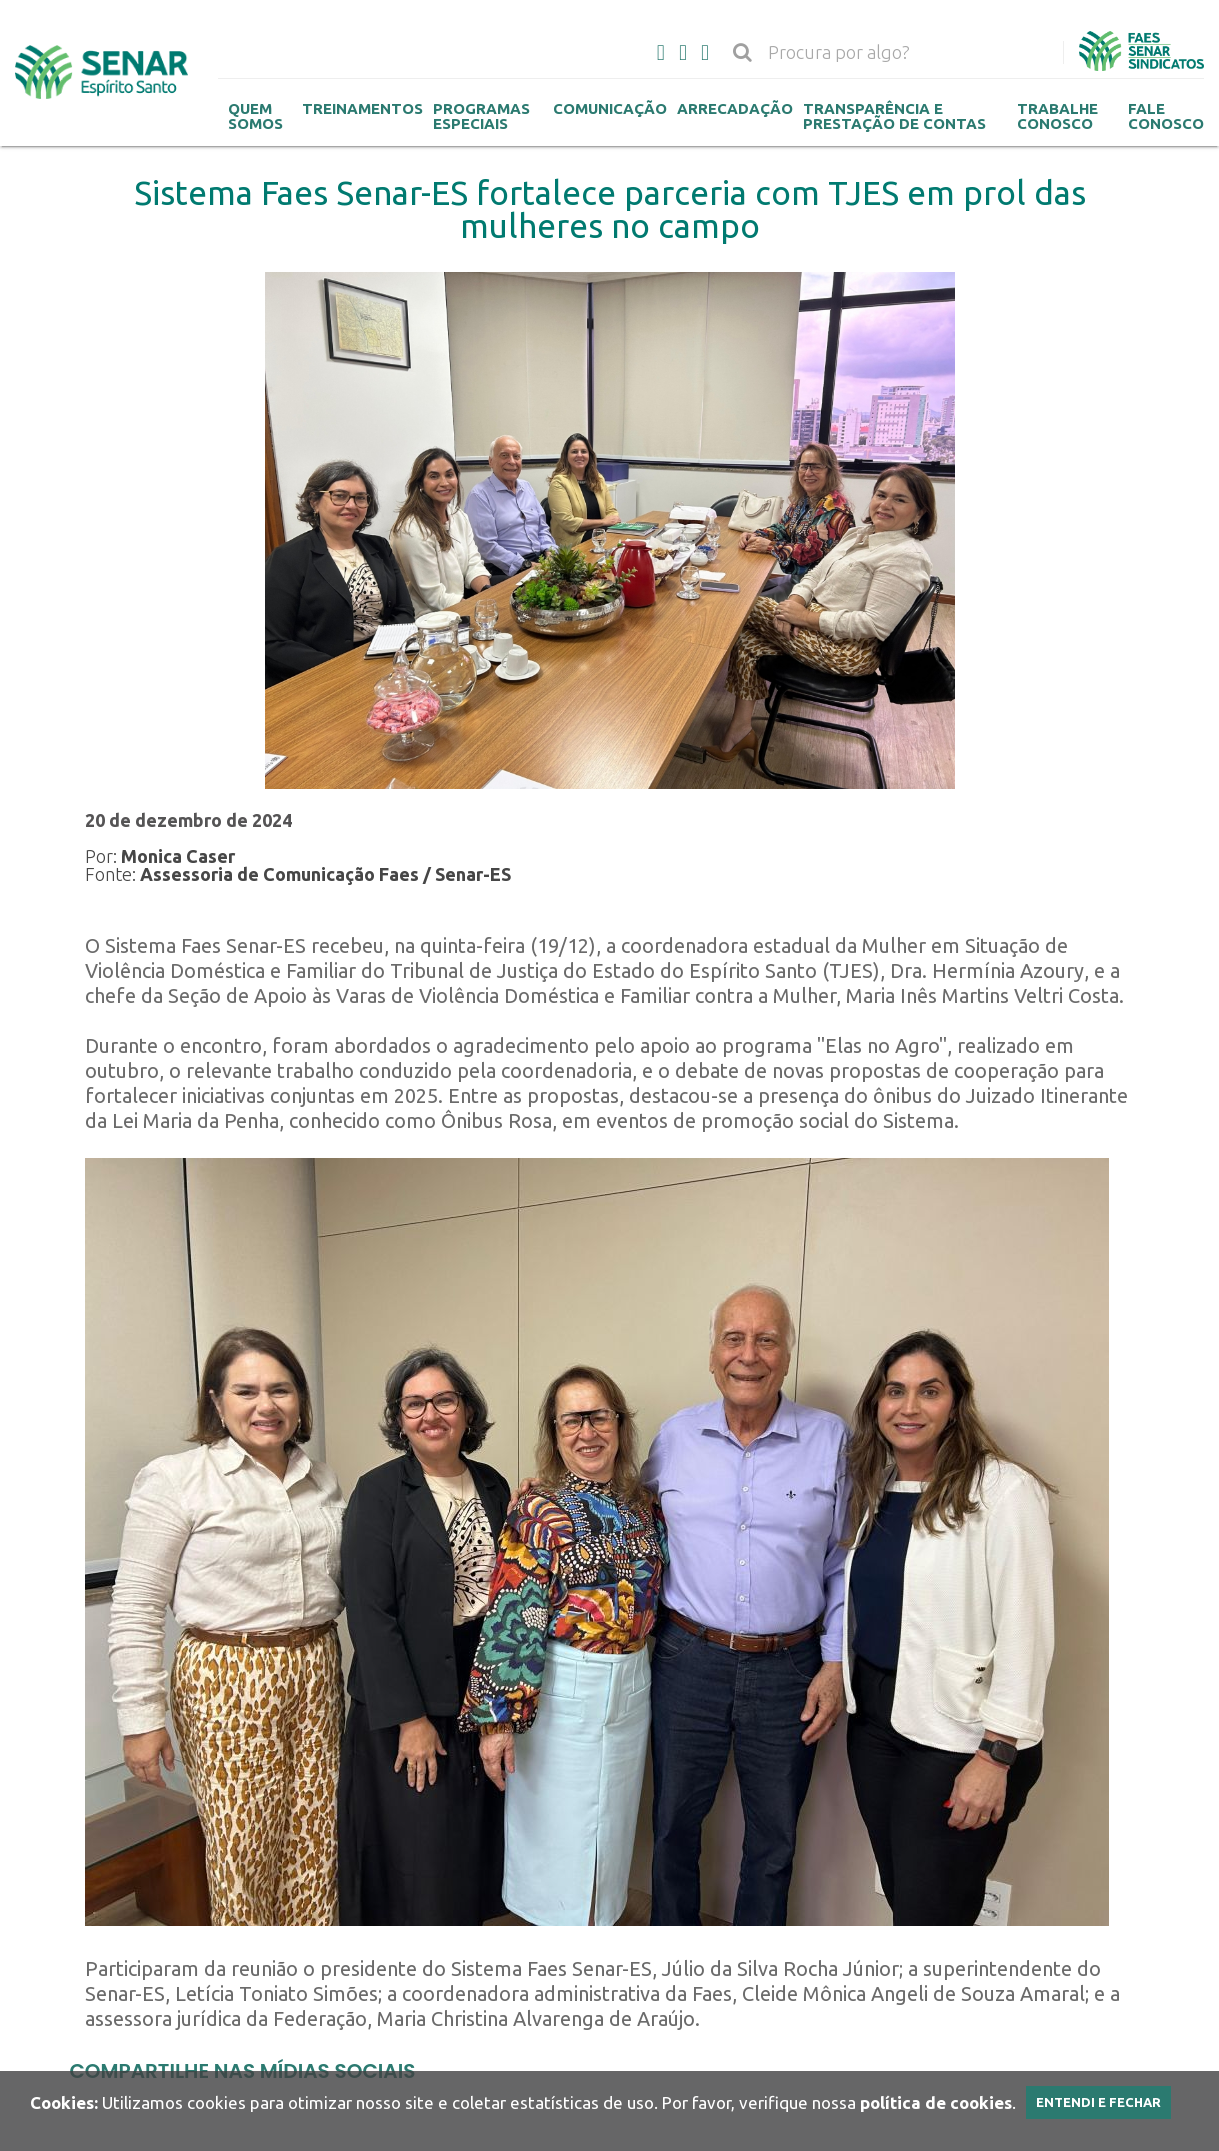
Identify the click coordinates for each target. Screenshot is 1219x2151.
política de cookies (936, 2102)
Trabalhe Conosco (1057, 116)
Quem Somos (255, 116)
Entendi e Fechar (1098, 2102)
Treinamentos (362, 108)
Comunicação (610, 108)
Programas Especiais (481, 116)
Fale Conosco (1166, 116)
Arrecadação (735, 108)
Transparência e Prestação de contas (894, 116)
